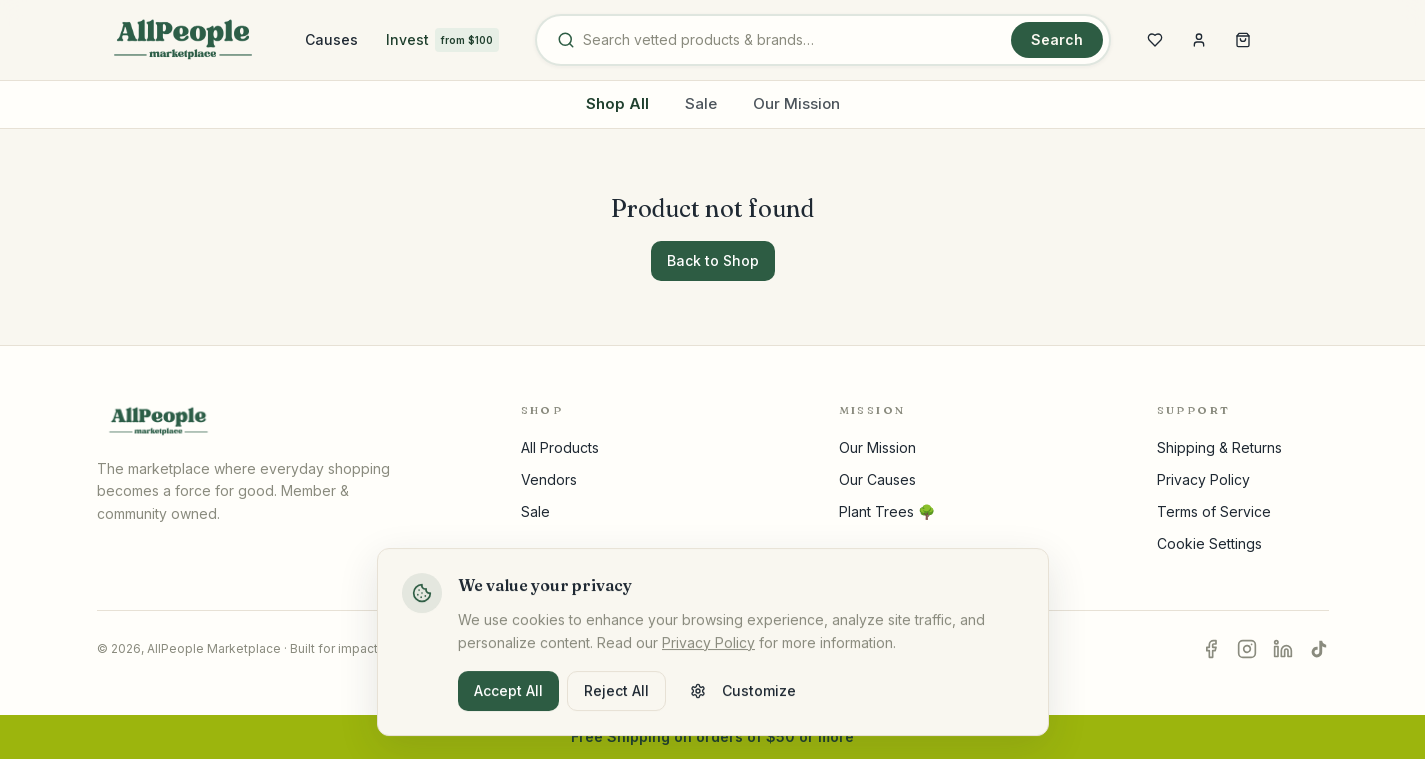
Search (1057, 39)
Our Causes (877, 479)
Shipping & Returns (1219, 447)
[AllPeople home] (183, 40)
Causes (331, 39)
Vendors (549, 479)
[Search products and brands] (793, 40)
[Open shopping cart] (1243, 40)
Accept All (508, 702)
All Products (560, 447)
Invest (442, 40)
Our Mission (796, 103)
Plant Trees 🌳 (887, 511)
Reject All (616, 702)
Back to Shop (713, 260)
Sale (701, 103)
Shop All (617, 103)
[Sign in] (1199, 40)
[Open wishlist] (1155, 40)
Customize (743, 702)
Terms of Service (1214, 511)
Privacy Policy (1203, 479)
